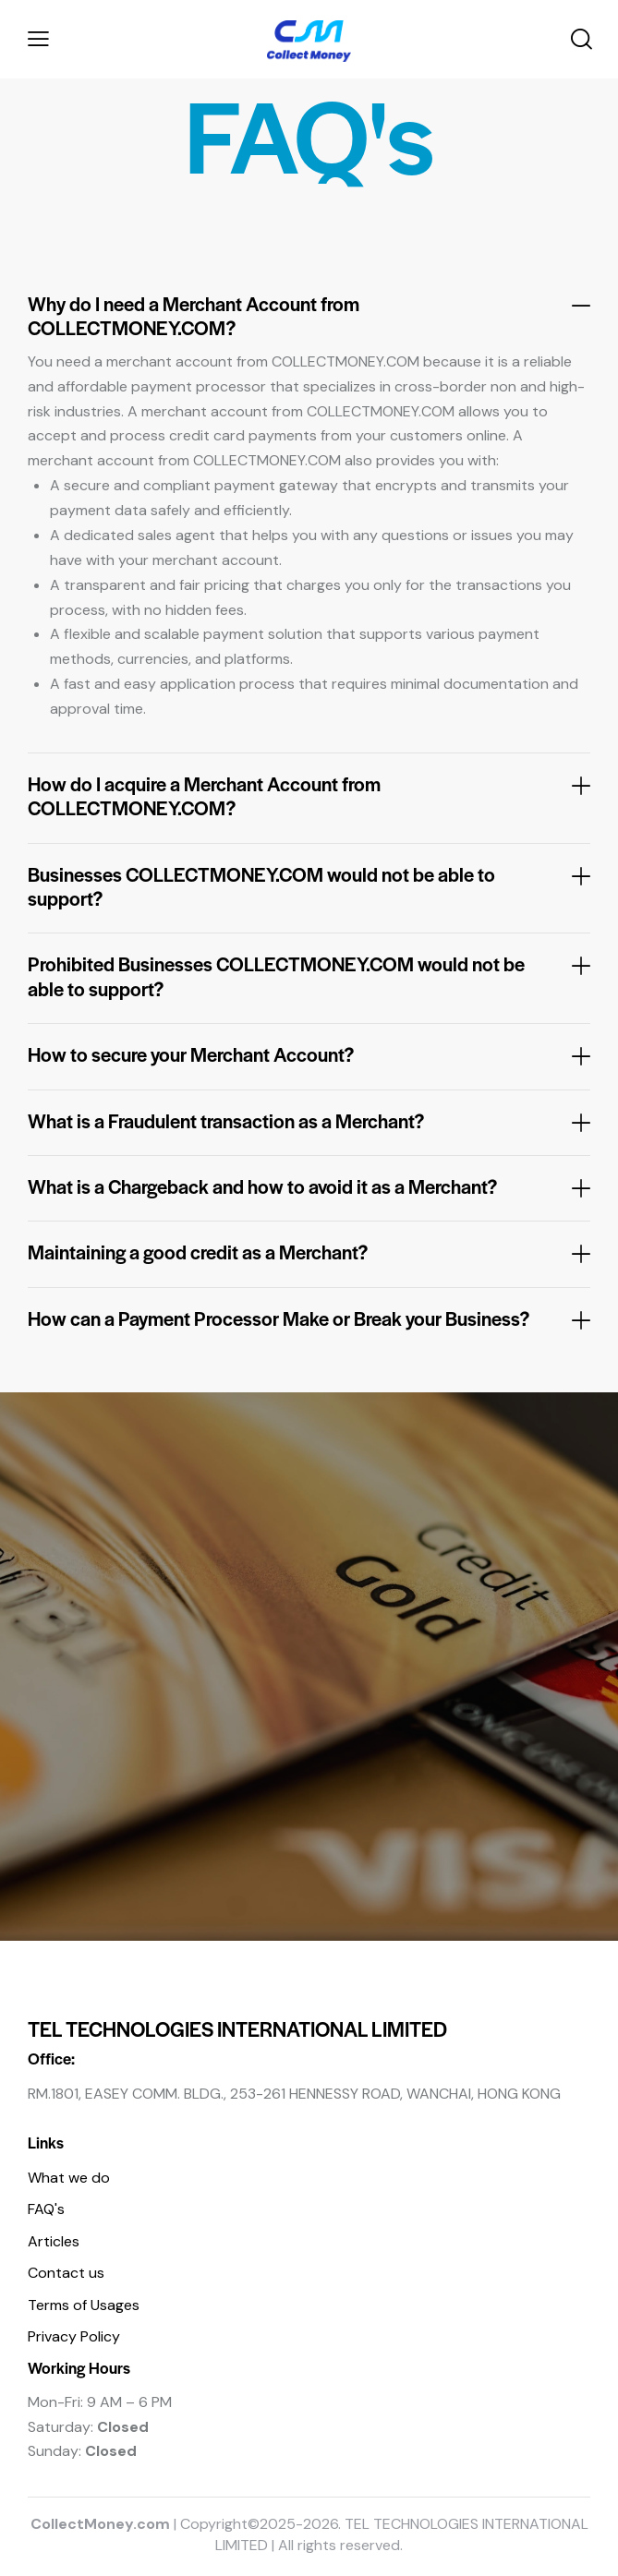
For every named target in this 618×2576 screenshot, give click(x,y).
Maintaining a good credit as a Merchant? (198, 1252)
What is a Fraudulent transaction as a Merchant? (226, 1121)
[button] (38, 39)
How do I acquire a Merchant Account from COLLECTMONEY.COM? (204, 796)
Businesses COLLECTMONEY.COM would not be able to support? (261, 886)
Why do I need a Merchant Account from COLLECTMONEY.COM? (193, 316)
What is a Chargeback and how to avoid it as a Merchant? (262, 1186)
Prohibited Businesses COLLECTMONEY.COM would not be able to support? (276, 976)
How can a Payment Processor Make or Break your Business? (278, 1318)
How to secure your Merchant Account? (191, 1054)
